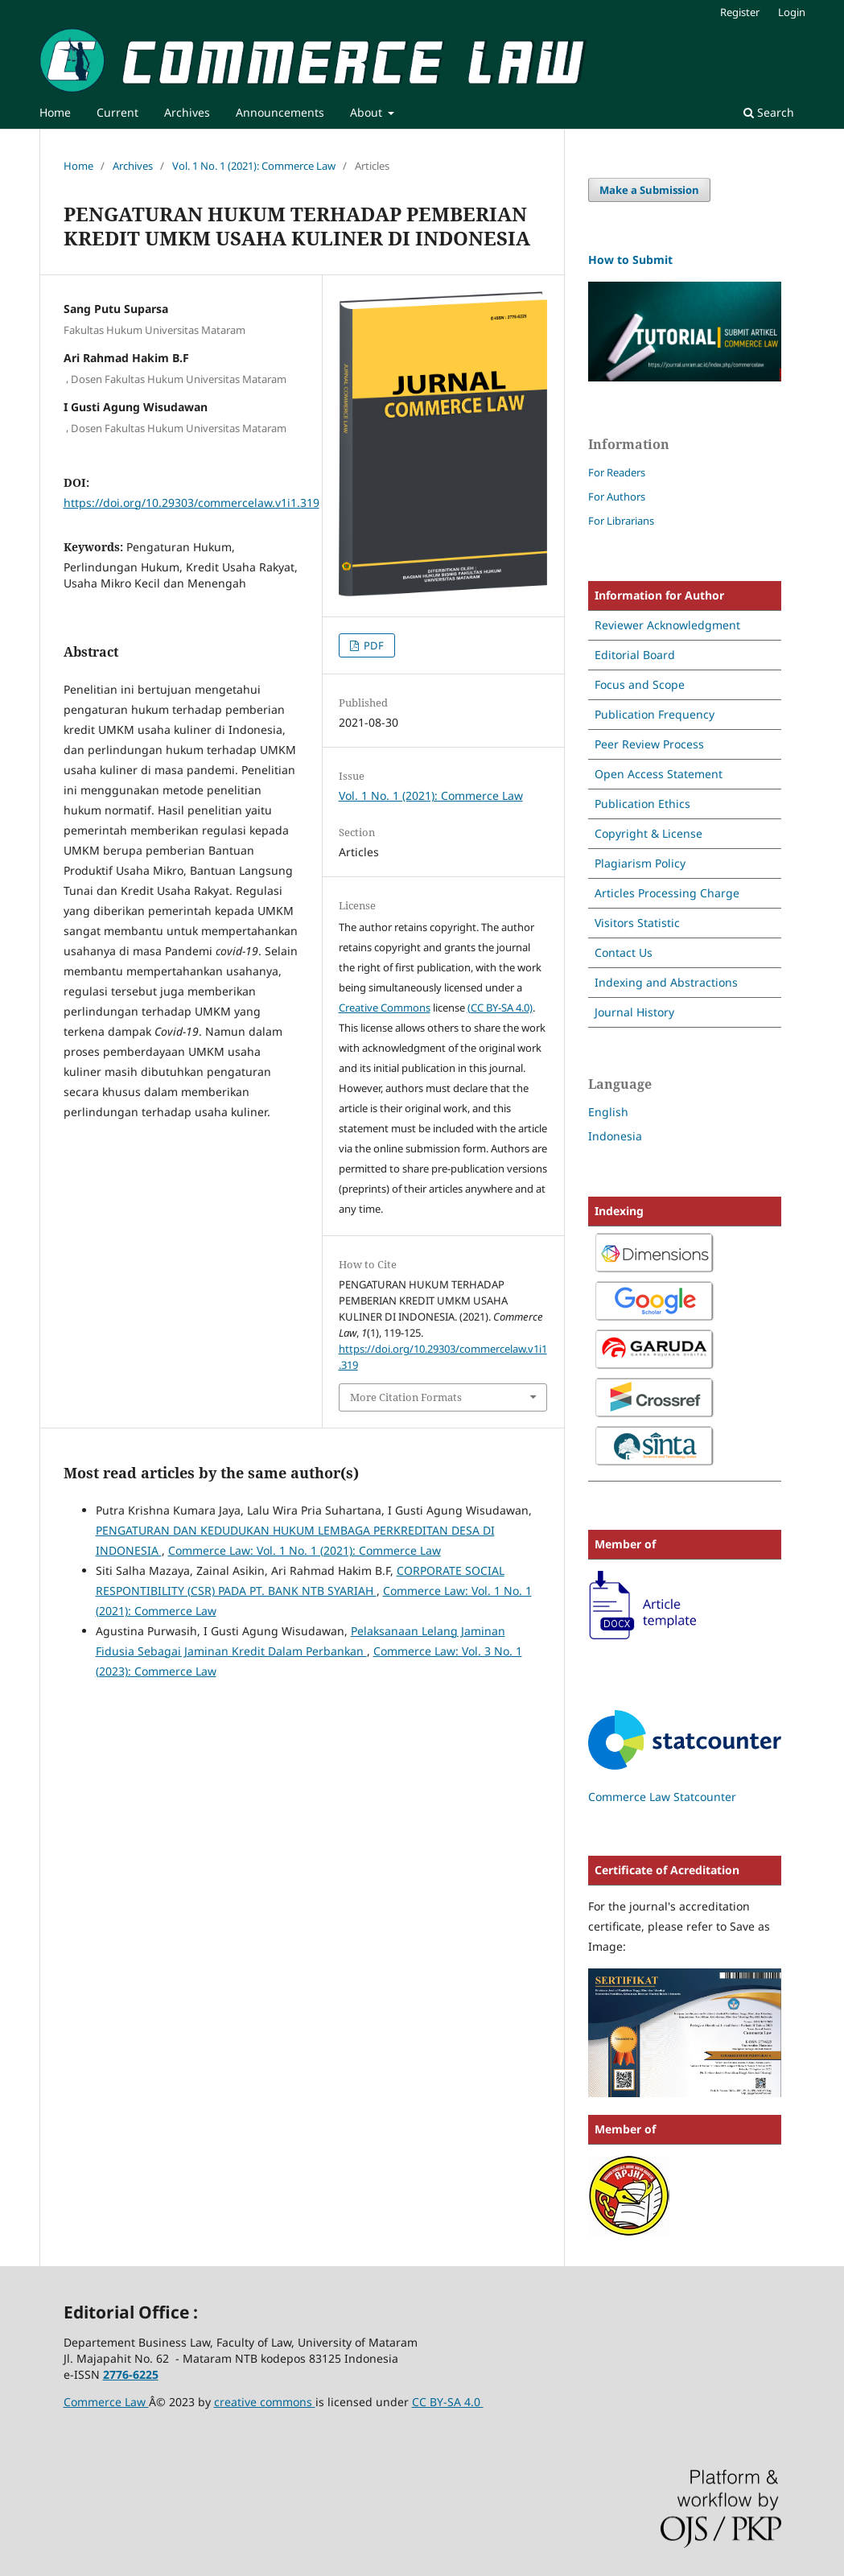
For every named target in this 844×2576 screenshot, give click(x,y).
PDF (372, 645)
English (608, 1111)
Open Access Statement (659, 773)
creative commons (264, 2401)
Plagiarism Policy (640, 863)
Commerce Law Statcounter (662, 1796)
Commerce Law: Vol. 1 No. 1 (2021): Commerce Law (304, 1550)
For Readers (616, 472)
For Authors (616, 496)
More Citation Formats (406, 1397)
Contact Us (624, 952)
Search (768, 112)
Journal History (634, 1012)
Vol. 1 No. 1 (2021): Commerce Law (254, 166)
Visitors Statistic (637, 922)
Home (55, 112)
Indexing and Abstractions (666, 982)
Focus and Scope (640, 684)
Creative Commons (384, 1007)
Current (117, 112)
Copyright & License (648, 833)
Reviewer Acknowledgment (667, 625)
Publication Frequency (654, 714)
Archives (187, 112)
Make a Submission (649, 190)
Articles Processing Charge (667, 893)
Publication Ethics (642, 803)
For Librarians (621, 520)
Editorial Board (635, 654)
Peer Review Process (649, 744)
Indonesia (615, 1136)
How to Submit (630, 259)
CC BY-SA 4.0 (448, 2401)
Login (791, 12)
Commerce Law (106, 2401)
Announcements (280, 112)
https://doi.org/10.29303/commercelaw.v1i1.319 (191, 502)
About (367, 112)
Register (740, 12)
